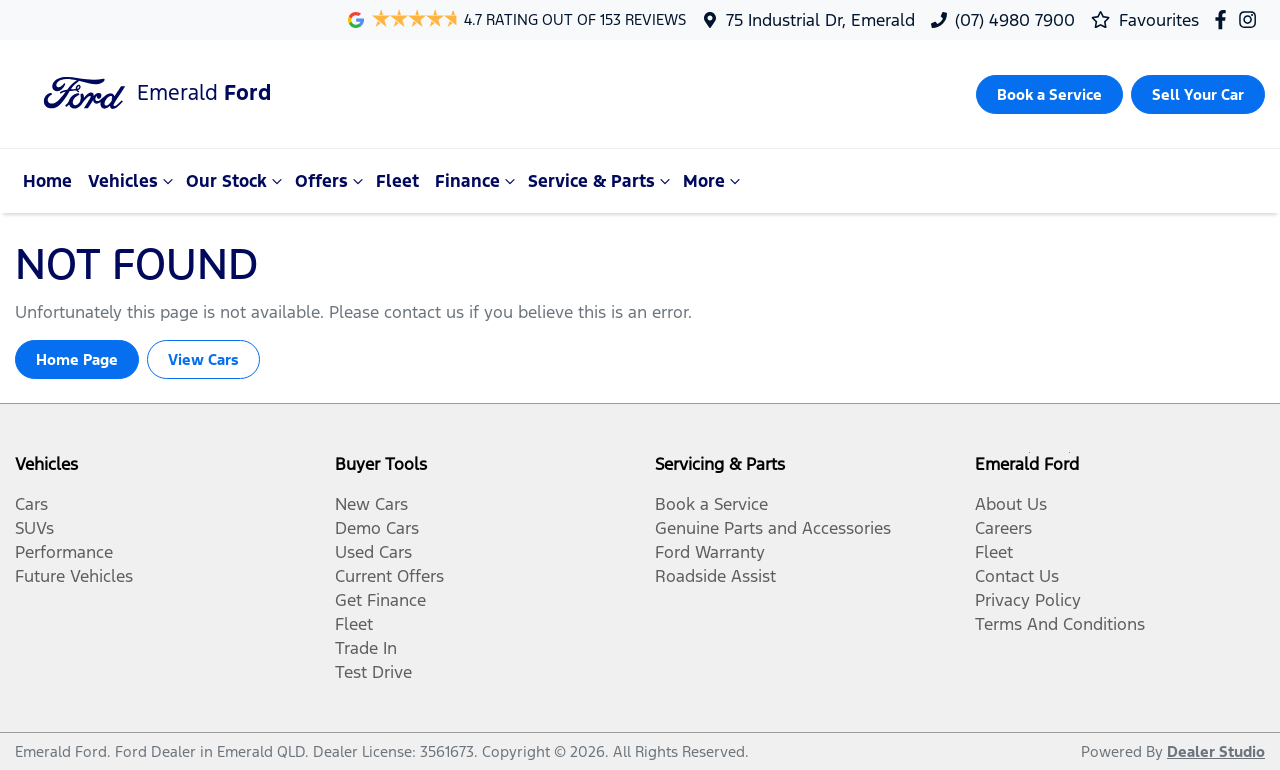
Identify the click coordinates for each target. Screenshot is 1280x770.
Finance (477, 181)
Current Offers (389, 576)
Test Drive (373, 672)
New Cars (371, 504)
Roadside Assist (715, 576)
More (714, 181)
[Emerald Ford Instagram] (1251, 19)
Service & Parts (601, 181)
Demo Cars (377, 528)
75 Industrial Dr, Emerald (820, 20)
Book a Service (711, 504)
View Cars (203, 359)
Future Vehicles (74, 576)
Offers (331, 181)
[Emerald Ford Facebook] (1224, 19)
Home (47, 181)
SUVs (34, 528)
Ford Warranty (710, 552)
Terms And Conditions (1060, 624)
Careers (1003, 528)
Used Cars (373, 552)
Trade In (366, 648)
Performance (64, 552)
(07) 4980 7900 (1015, 20)
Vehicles (133, 181)
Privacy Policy (1028, 600)
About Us (1011, 504)
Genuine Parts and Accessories (773, 528)
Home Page (77, 359)
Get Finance (380, 600)
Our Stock (236, 181)
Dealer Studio (1216, 751)
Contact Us (1017, 576)
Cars (31, 504)
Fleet (397, 181)
